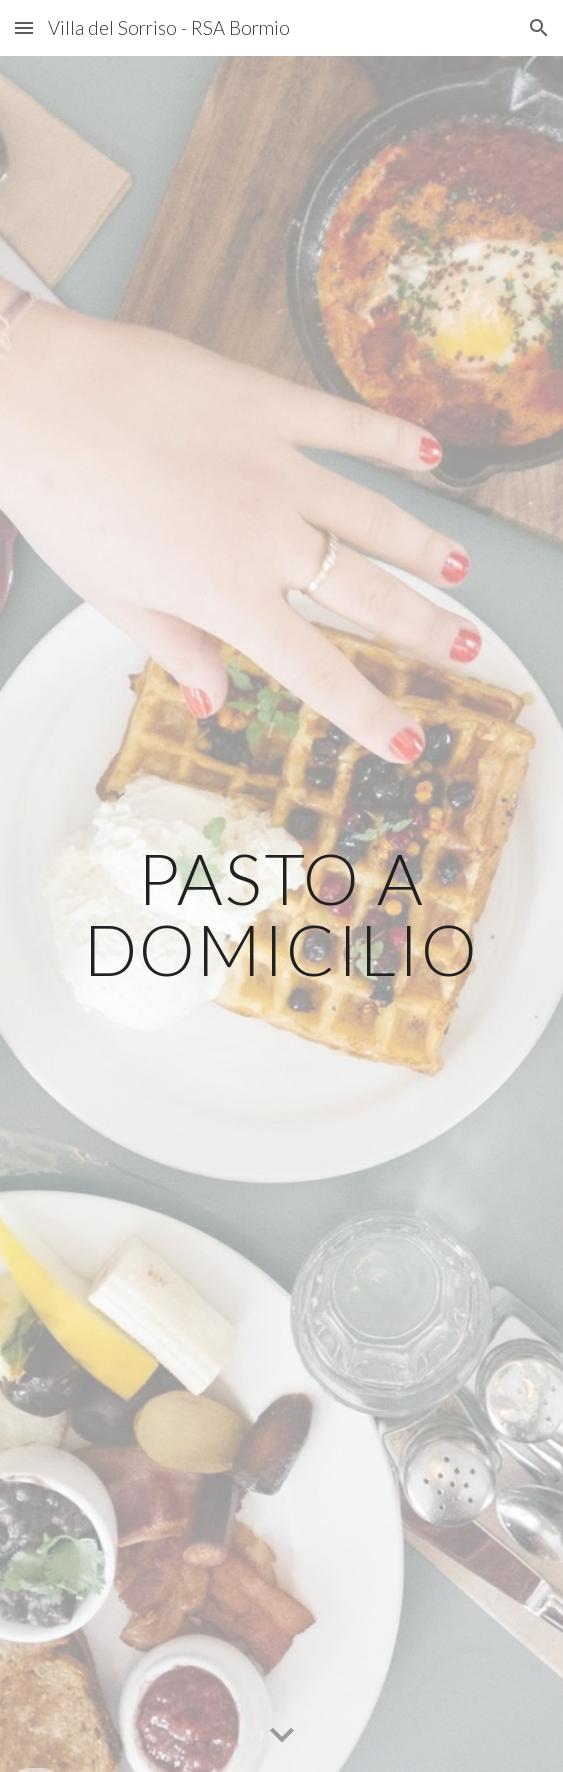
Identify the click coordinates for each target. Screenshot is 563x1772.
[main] (281, 913)
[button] (24, 27)
